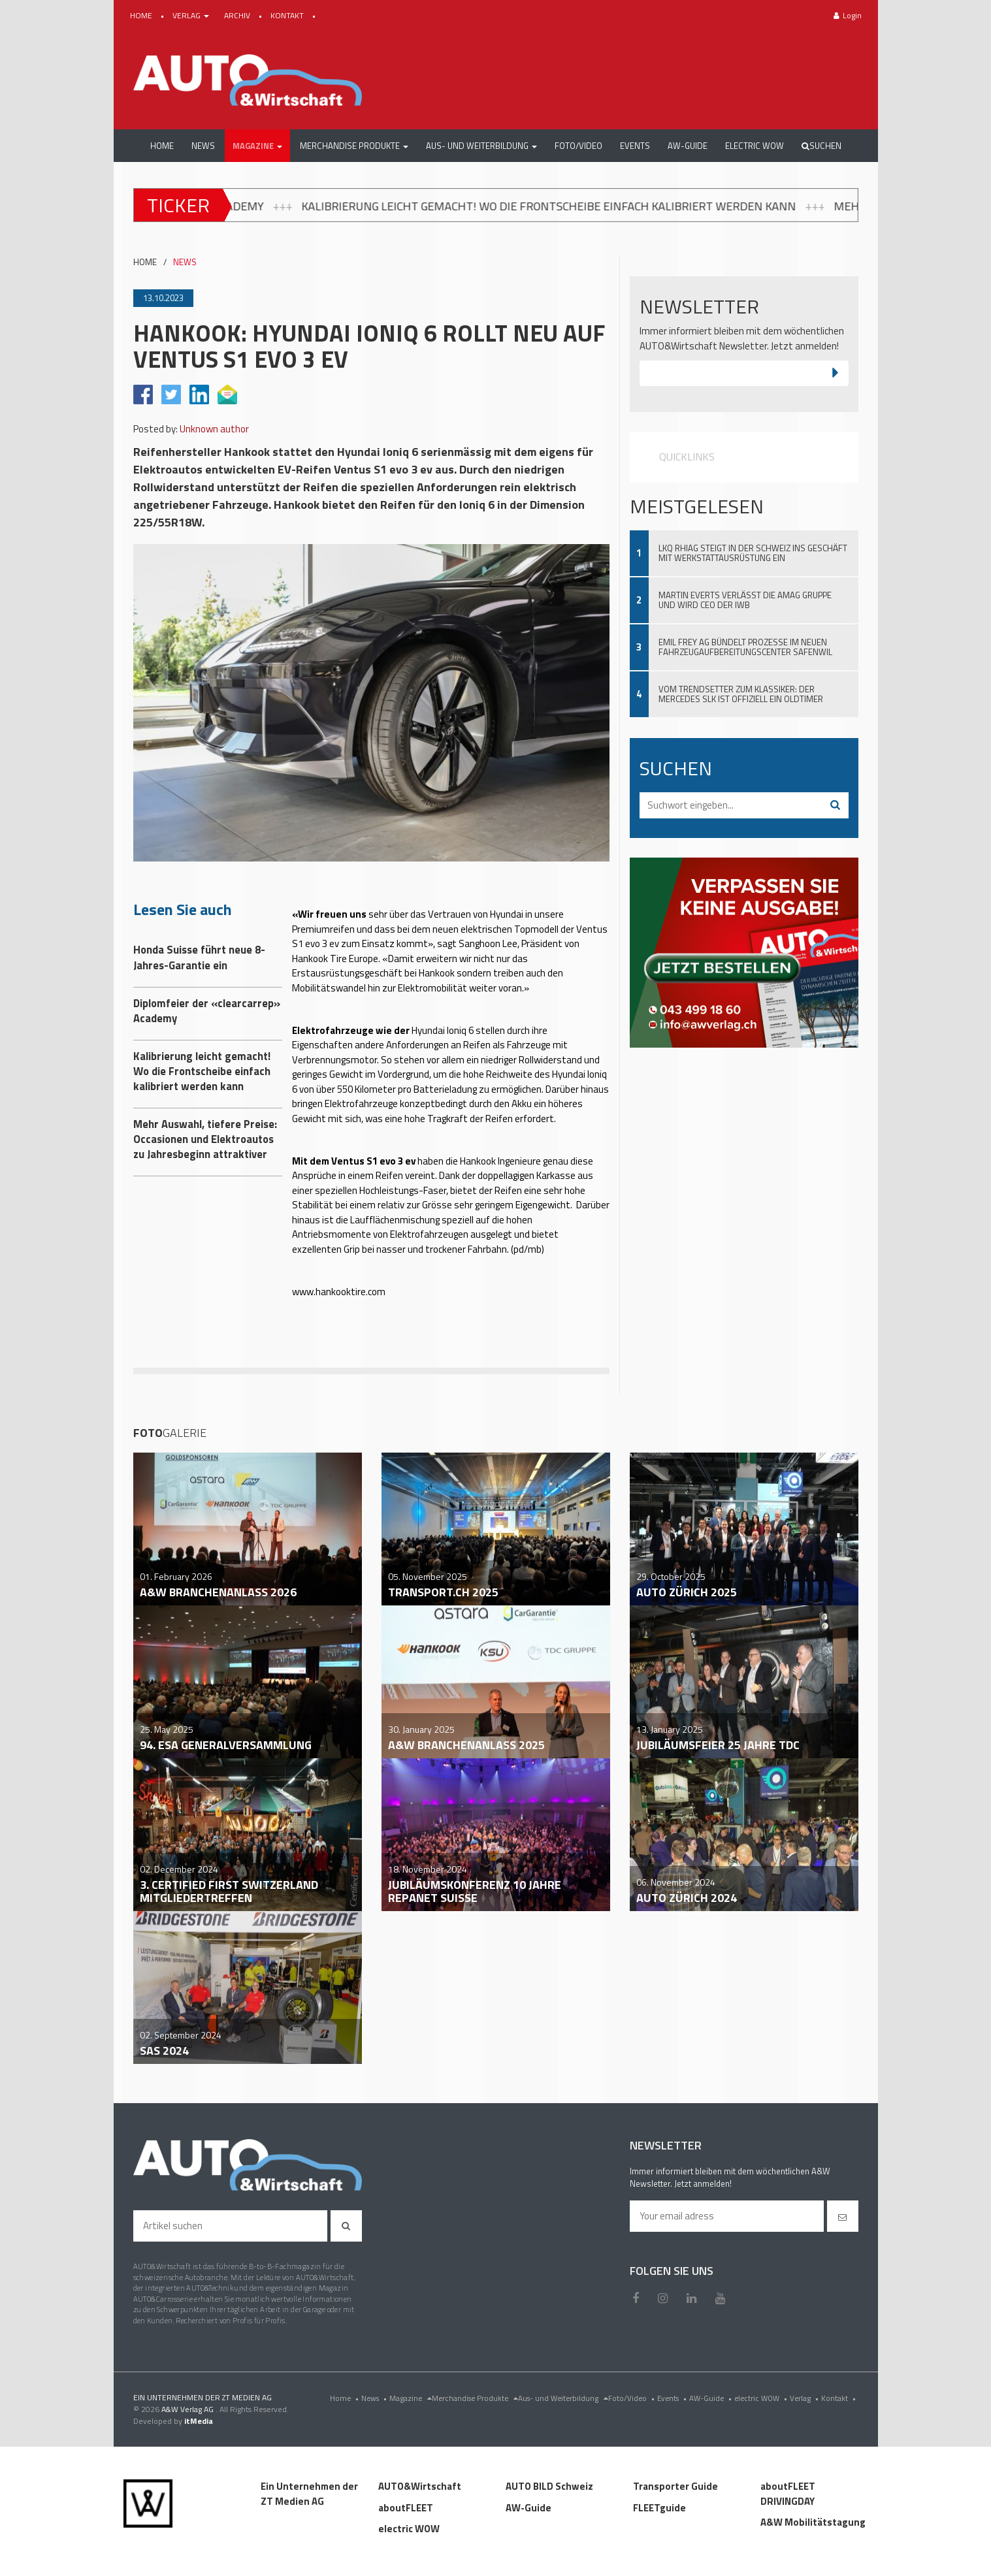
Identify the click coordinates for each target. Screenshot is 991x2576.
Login (848, 15)
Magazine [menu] (410, 2398)
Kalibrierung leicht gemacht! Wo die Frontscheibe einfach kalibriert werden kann (583, 206)
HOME (142, 15)
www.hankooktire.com (338, 1291)
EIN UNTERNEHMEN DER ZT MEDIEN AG (202, 2397)
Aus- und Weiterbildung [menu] (563, 2398)
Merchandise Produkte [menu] (475, 2398)
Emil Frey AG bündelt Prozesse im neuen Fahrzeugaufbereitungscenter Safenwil (745, 647)
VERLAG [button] (191, 15)
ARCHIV (238, 15)
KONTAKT (288, 15)
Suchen (821, 145)
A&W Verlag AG (188, 2409)
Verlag (805, 2398)
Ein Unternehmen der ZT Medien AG (309, 2494)
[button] (257, 145)
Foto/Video (632, 2398)
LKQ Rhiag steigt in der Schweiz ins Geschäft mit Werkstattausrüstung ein (752, 552)
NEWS (185, 262)
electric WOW (762, 2398)
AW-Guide (711, 2398)
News (375, 2398)
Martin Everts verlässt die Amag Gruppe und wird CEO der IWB (745, 599)
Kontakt (839, 2398)
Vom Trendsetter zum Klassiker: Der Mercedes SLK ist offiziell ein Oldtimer (740, 694)
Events (673, 2398)
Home (345, 2398)
